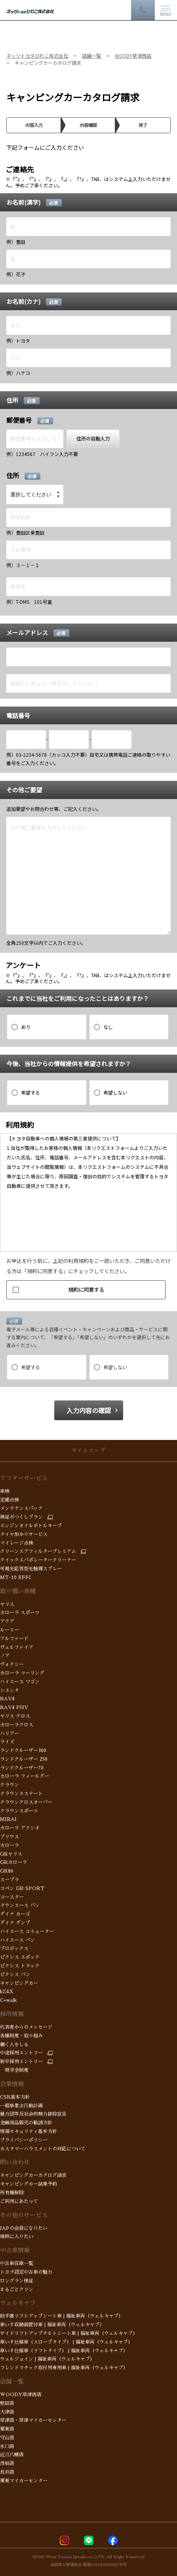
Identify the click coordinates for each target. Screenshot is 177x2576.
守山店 (7, 2437)
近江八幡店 (12, 2454)
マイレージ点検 (16, 1543)
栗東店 (7, 2429)
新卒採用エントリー (21, 2061)
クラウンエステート (21, 1793)
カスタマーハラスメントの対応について (43, 2148)
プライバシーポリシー (24, 2140)
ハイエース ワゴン (20, 1681)
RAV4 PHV (14, 1707)
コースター (12, 1897)
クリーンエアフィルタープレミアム (38, 1551)
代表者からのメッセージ (26, 2027)
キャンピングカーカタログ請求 (33, 2175)
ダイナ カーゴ (15, 1914)
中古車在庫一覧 (16, 2263)
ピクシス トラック (20, 1966)
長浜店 (7, 2472)
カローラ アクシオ (20, 1828)
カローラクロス (16, 1724)
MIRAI (8, 1819)
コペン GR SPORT (22, 1888)
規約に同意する (58, 1287)
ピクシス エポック (20, 1957)
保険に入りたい (16, 2236)
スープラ (9, 1879)
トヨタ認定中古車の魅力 (26, 2272)
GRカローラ (13, 1862)
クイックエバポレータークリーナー (38, 1560)
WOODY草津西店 (21, 2394)
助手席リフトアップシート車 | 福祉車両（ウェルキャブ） (61, 2316)
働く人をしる (14, 2044)
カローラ (9, 1845)
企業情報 (12, 2084)
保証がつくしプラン (21, 1517)
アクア (8, 1621)
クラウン (9, 1785)
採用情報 (12, 2014)
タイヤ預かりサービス (24, 1534)
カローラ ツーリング (22, 1673)
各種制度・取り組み (21, 2035)
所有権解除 (12, 2192)
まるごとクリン (16, 2289)
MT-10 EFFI (15, 1577)
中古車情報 (15, 2250)
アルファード (14, 1638)
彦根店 (7, 2463)
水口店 (7, 2446)
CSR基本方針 (15, 2097)
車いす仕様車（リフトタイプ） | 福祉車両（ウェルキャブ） (64, 2350)
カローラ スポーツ (20, 1612)
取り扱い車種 (18, 1591)
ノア (5, 1655)
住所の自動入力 (93, 438)
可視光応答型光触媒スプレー (31, 1568)
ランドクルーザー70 (22, 1768)
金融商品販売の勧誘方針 (26, 2122)
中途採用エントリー (21, 2052)
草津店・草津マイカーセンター (33, 2420)
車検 (5, 1491)
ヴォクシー (12, 1664)
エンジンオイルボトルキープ (31, 1525)
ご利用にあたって (19, 2201)
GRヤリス (11, 1854)
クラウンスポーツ (20, 1811)
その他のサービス (24, 2215)
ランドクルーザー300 (23, 1750)
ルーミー (9, 1630)
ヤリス (7, 1604)
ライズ (7, 1741)
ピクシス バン (15, 1974)
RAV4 (7, 1698)
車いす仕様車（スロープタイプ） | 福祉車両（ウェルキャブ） (66, 2342)
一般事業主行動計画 (21, 2105)
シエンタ (9, 1690)
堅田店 (7, 2403)
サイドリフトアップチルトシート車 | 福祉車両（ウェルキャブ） (68, 2333)
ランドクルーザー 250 (24, 1759)
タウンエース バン (20, 1905)
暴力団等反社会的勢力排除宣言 (33, 2114)
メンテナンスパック (21, 1508)
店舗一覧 (12, 2381)
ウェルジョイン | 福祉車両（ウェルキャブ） (47, 2359)
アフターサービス (24, 1478)
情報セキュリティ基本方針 (28, 2131)
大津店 (7, 2412)
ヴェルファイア (16, 1647)
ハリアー (9, 1733)
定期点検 (9, 1500)
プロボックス (14, 1948)
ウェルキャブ (18, 2303)
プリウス (9, 1836)
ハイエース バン (17, 1940)
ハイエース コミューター (27, 1931)
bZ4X (6, 1991)
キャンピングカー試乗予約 (28, 2184)
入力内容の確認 (89, 1410)
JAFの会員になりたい (24, 2228)
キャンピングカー (19, 1983)
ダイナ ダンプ (16, 1922)
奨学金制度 (14, 2070)
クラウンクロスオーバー (26, 1802)
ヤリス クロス (15, 1716)
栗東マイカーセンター (24, 2480)
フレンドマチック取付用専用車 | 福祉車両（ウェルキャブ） (64, 2367)
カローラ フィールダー (24, 1776)
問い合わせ (15, 2162)
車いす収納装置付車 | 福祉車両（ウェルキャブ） (52, 2324)
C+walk (8, 2000)
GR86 (7, 1871)
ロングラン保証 (16, 2280)
